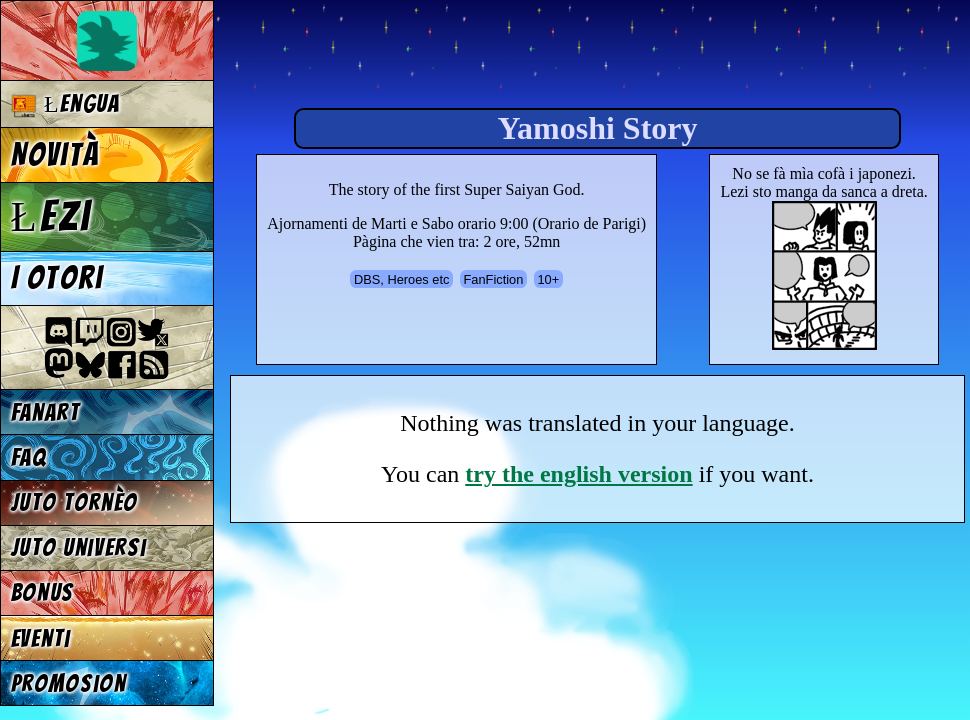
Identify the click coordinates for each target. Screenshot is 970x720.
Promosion (69, 683)
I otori (57, 278)
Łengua (65, 104)
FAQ (29, 457)
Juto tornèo (74, 502)
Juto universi (79, 547)
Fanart (45, 412)
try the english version (578, 474)
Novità (55, 155)
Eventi (41, 638)
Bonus (42, 592)
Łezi (51, 216)
